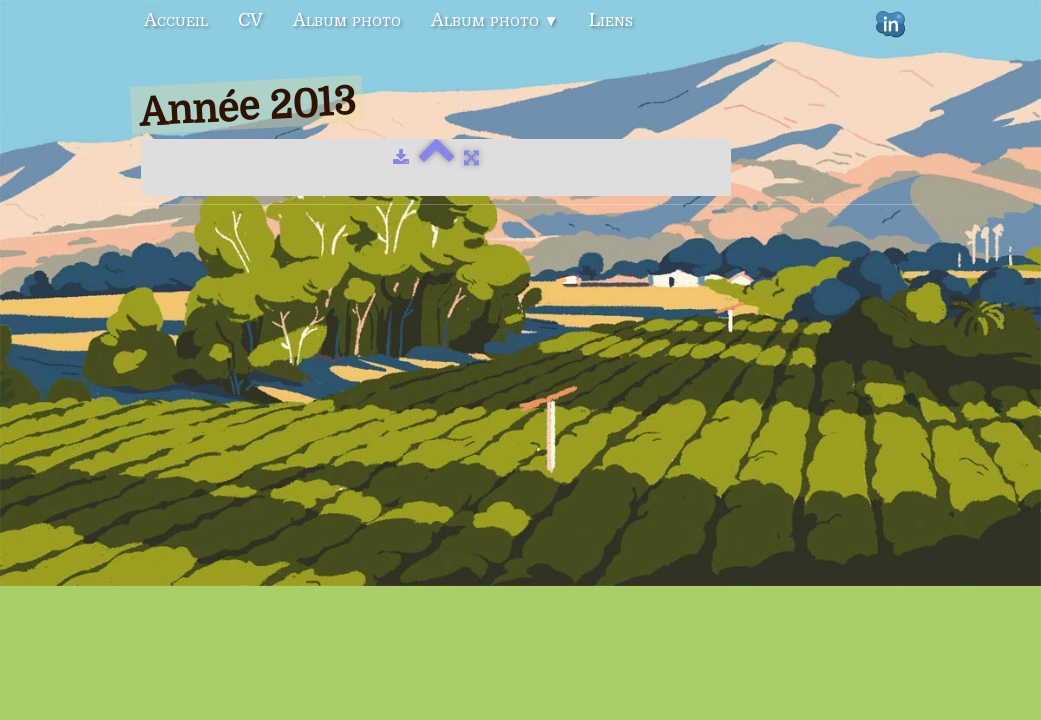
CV (250, 20)
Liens (611, 20)
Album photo (347, 20)
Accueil (176, 20)
